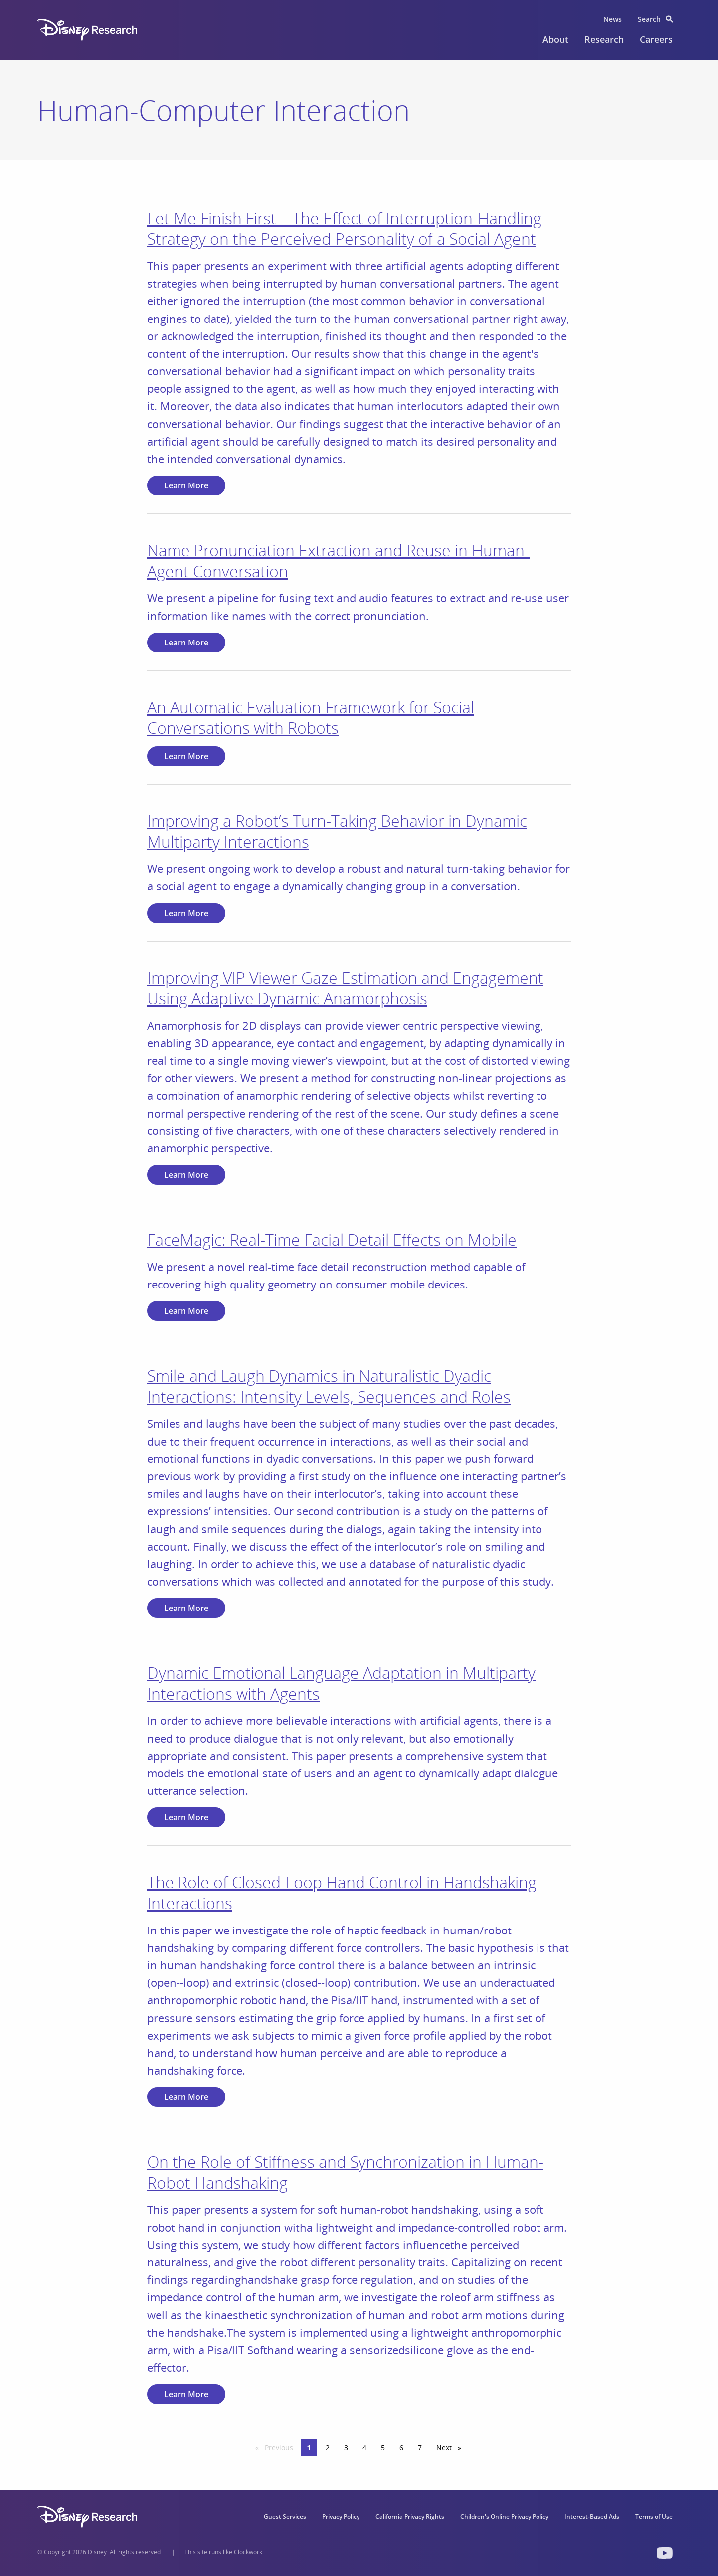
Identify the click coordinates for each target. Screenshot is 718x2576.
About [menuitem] (555, 39)
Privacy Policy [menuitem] (340, 2516)
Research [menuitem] (604, 39)
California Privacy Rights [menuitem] (409, 2516)
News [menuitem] (612, 19)
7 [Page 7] (420, 2447)
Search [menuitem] (649, 19)
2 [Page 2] (328, 2447)
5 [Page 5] (383, 2447)
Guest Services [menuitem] (285, 2516)
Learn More (186, 485)
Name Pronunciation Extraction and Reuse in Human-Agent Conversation (338, 560)
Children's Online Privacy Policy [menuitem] (504, 2516)
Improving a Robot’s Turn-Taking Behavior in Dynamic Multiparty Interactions (337, 831)
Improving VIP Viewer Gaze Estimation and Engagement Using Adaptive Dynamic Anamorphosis (345, 988)
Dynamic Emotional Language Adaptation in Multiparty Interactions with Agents (341, 1683)
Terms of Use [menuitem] (654, 2516)
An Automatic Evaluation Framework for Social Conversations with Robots (310, 717)
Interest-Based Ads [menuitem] (591, 2516)
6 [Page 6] (401, 2447)
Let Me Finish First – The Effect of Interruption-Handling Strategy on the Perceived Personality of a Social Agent (344, 228)
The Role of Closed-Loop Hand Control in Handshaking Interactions (342, 1892)
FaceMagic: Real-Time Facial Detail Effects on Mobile (332, 1239)
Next (451, 2447)
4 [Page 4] (364, 2447)
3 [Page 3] (346, 2447)
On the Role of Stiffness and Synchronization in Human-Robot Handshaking (345, 2172)
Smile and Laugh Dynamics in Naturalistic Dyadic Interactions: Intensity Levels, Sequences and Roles (329, 1386)
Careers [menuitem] (656, 39)
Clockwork (248, 2552)
